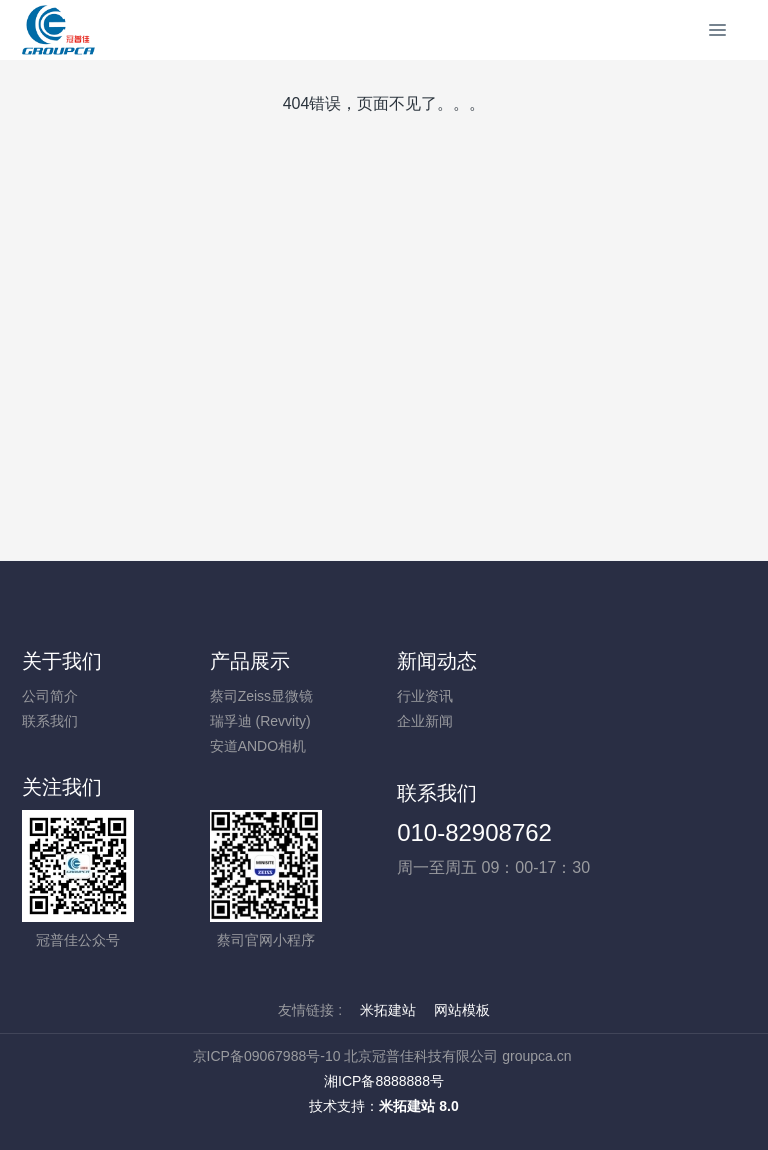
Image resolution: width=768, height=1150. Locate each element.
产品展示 (250, 661)
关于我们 (62, 661)
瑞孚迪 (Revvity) (260, 721)
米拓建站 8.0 (418, 1106)
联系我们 (50, 721)
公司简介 (50, 696)
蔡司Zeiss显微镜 (261, 696)
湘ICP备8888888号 (384, 1081)
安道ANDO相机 (258, 746)
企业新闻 (425, 721)
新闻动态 (437, 661)
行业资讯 (425, 696)
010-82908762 (474, 832)
